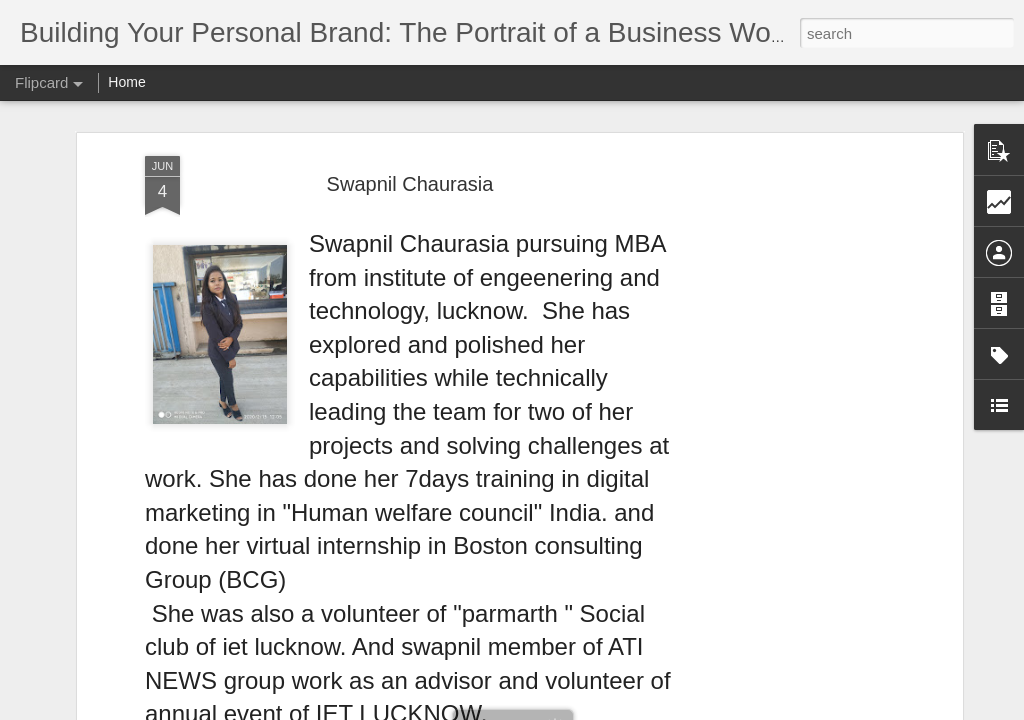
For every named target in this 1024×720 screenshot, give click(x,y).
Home (126, 82)
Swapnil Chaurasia (410, 184)
